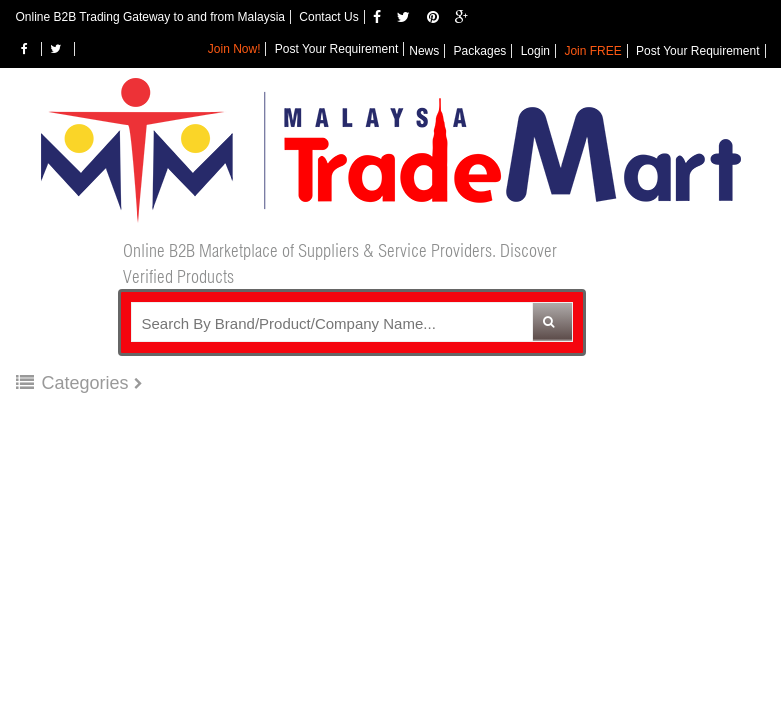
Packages (480, 51)
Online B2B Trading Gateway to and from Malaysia (150, 17)
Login (535, 51)
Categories (75, 383)
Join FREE (592, 51)
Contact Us (328, 17)
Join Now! (234, 49)
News (424, 51)
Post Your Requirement (697, 51)
